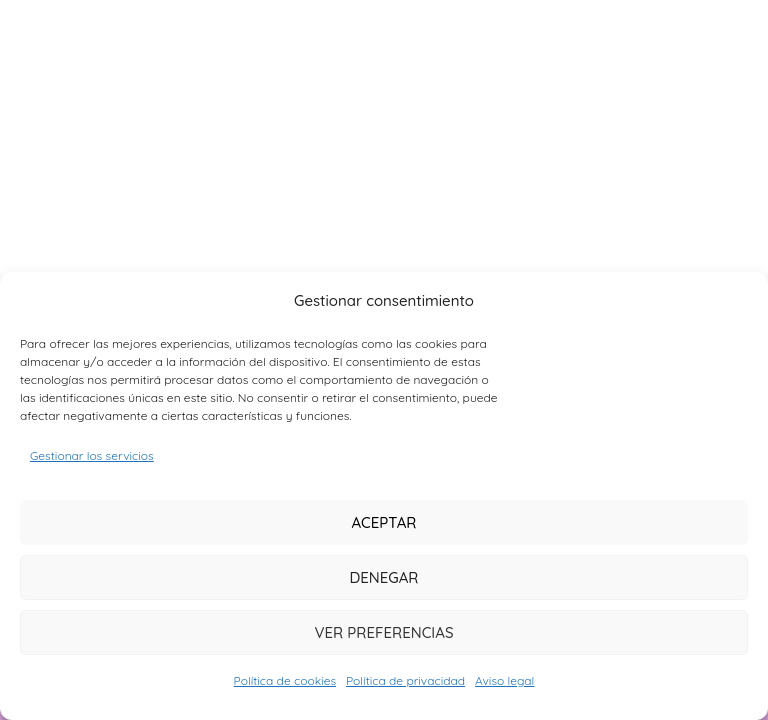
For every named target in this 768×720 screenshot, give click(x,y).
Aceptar (383, 522)
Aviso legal (504, 680)
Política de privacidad (405, 680)
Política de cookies (285, 680)
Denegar (383, 577)
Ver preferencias (383, 632)
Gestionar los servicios (92, 455)
